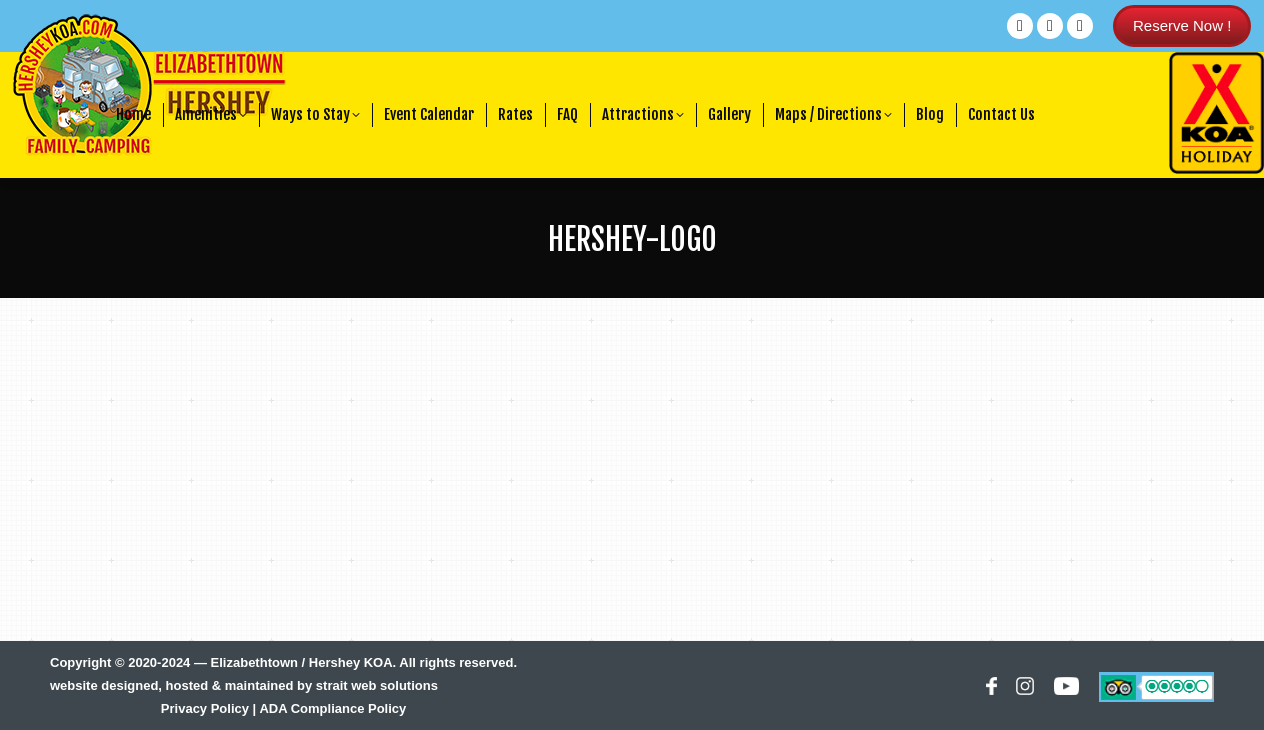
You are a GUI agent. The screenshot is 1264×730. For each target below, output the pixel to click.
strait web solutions (377, 685)
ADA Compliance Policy (332, 708)
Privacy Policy (205, 708)
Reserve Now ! (1182, 25)
